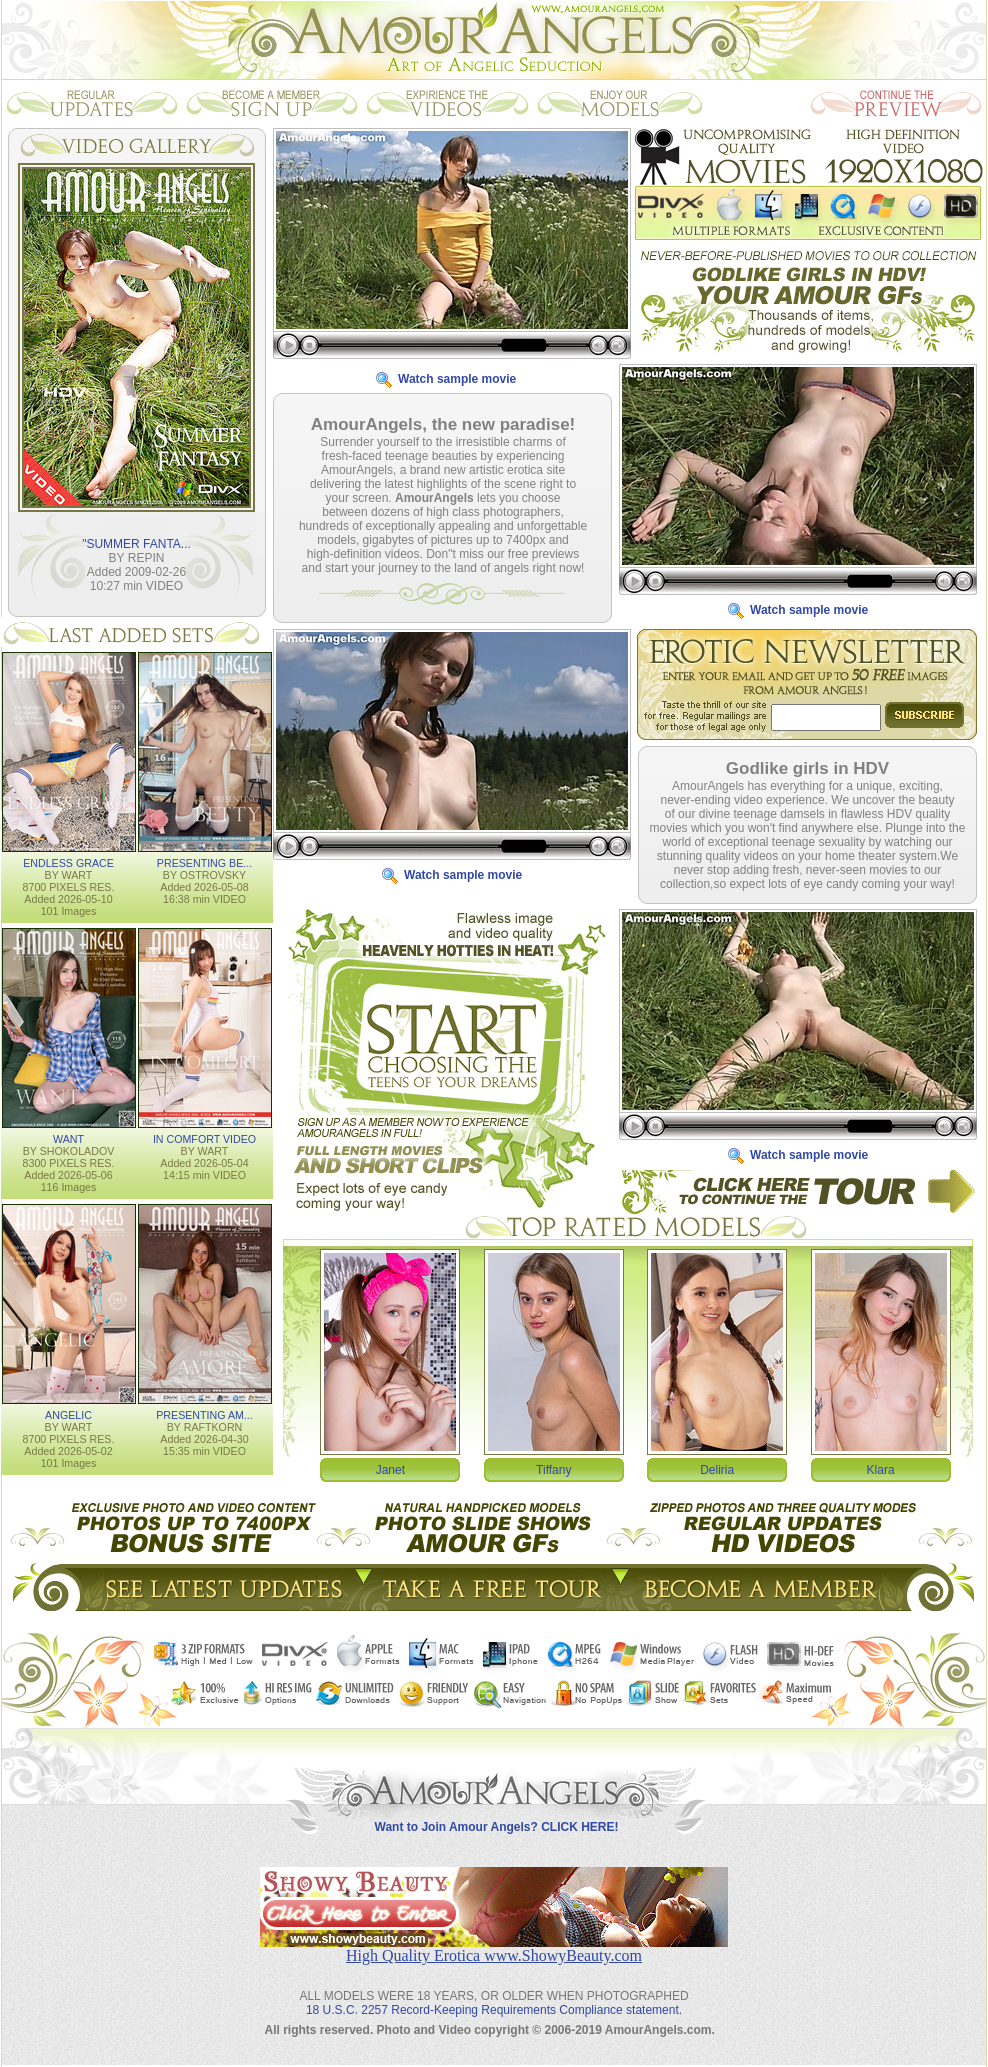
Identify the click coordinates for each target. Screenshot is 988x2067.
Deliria (717, 1470)
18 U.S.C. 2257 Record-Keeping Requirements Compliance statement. (494, 2010)
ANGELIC (68, 1415)
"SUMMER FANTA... (136, 544)
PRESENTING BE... (204, 863)
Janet (390, 1470)
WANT (68, 1139)
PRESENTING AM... (204, 1415)
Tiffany (553, 1470)
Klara (881, 1470)
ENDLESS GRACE (68, 863)
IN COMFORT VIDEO (204, 1139)
